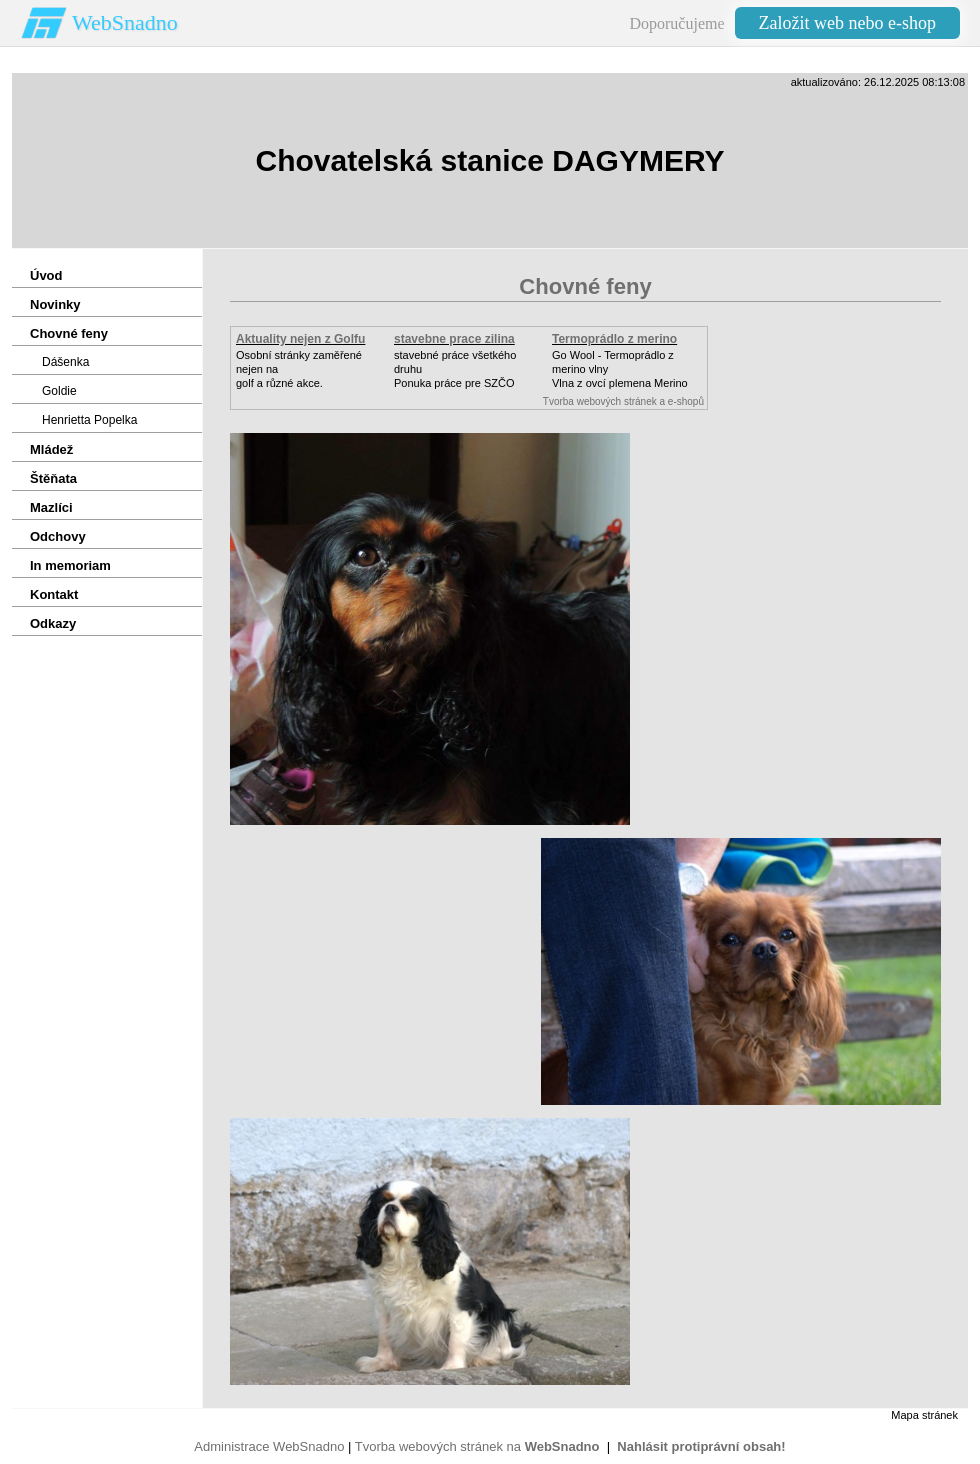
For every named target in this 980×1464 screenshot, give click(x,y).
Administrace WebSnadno (269, 1446)
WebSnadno (125, 22)
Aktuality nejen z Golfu (300, 339)
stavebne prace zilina (454, 339)
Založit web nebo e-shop (847, 23)
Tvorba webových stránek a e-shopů (623, 401)
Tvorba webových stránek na (477, 1446)
